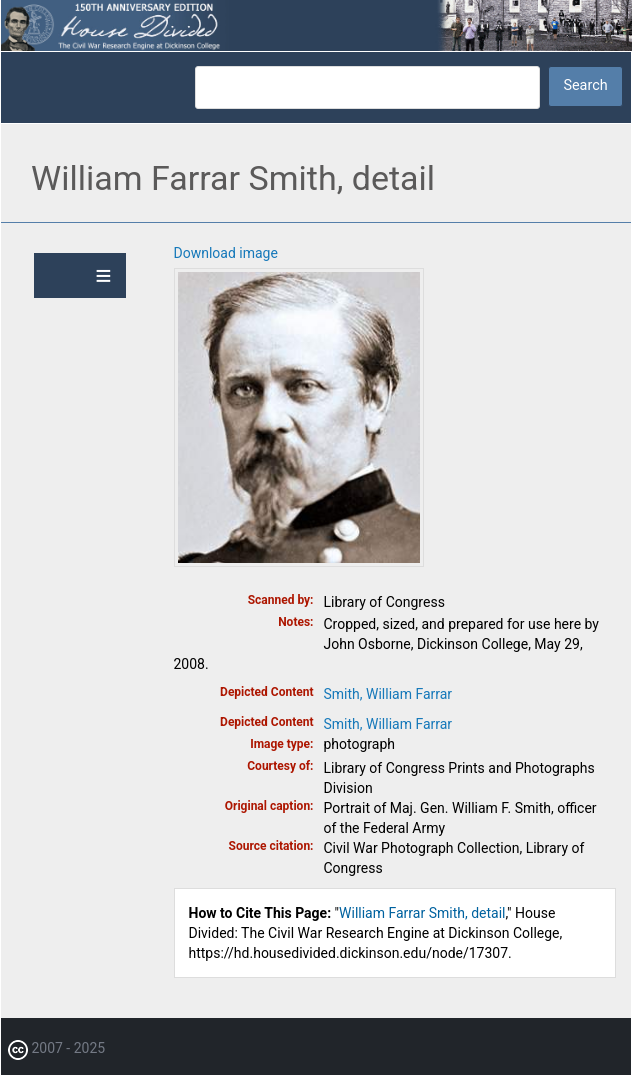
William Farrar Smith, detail (422, 913)
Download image (226, 253)
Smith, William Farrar (388, 694)
